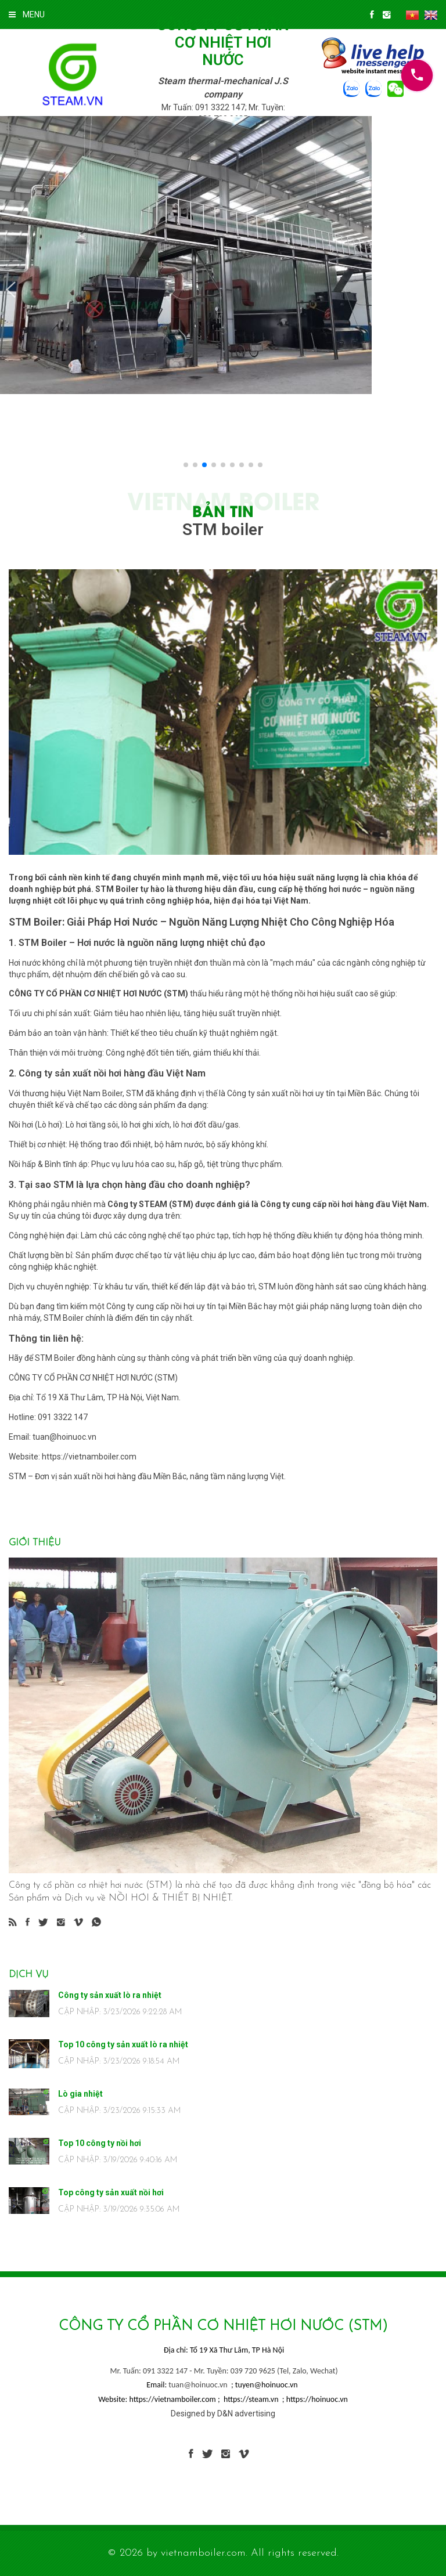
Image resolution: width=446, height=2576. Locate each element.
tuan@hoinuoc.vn (197, 2385)
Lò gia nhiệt (80, 2093)
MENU (27, 14)
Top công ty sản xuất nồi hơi (111, 2192)
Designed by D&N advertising (223, 2413)
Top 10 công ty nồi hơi (99, 2143)
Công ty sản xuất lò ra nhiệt (109, 1995)
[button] (11, 290)
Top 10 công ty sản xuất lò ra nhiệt (123, 2044)
